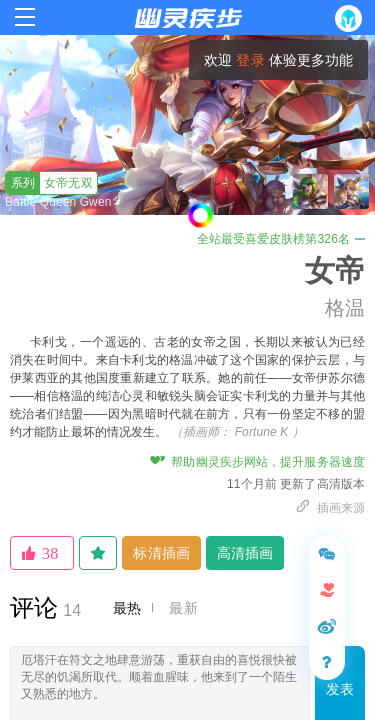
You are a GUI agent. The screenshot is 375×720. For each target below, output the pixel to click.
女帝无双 (49, 183)
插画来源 (330, 508)
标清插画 (161, 553)
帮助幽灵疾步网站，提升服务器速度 (257, 462)
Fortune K (262, 432)
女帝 (335, 270)
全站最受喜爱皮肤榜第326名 (281, 239)
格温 (345, 308)
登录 (250, 60)
